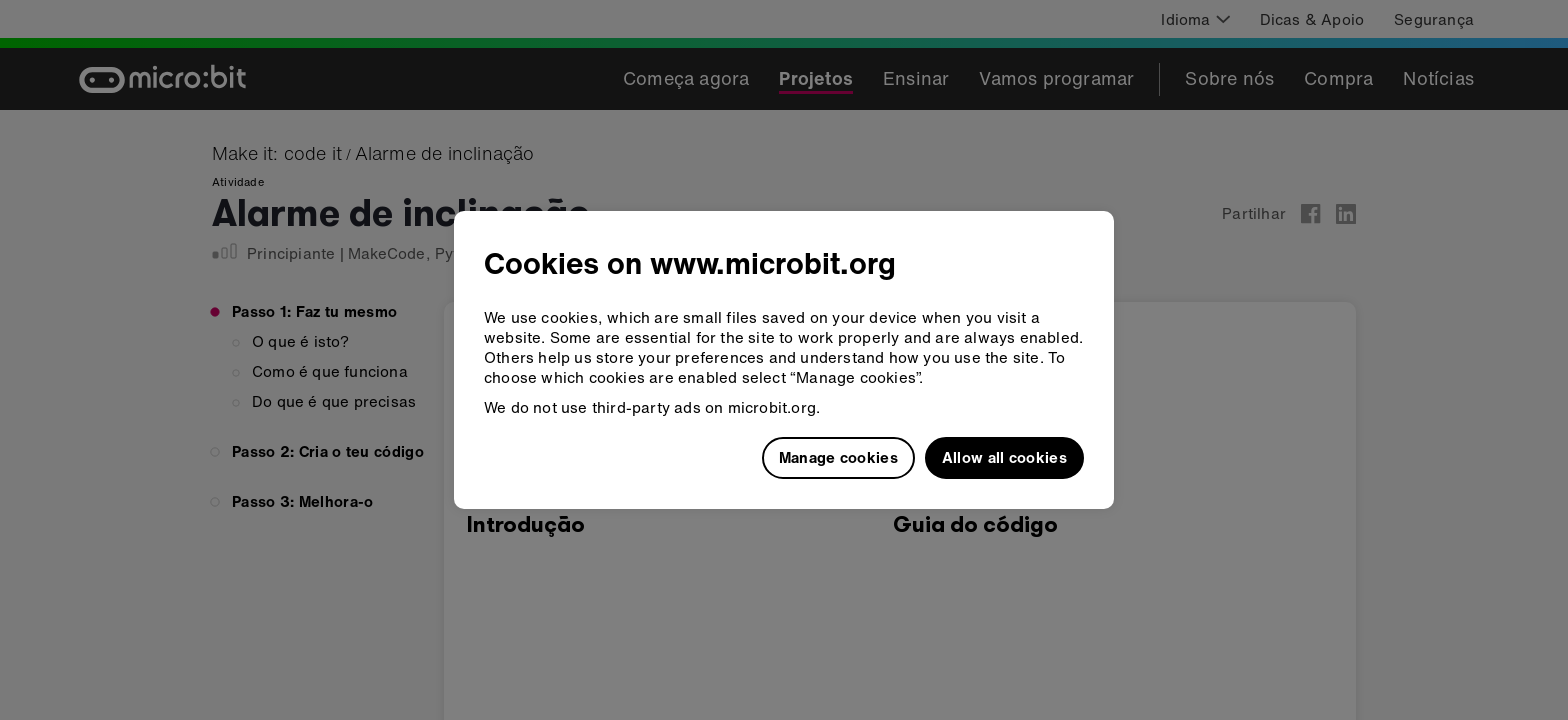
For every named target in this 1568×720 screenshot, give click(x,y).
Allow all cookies (1004, 457)
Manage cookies (838, 457)
